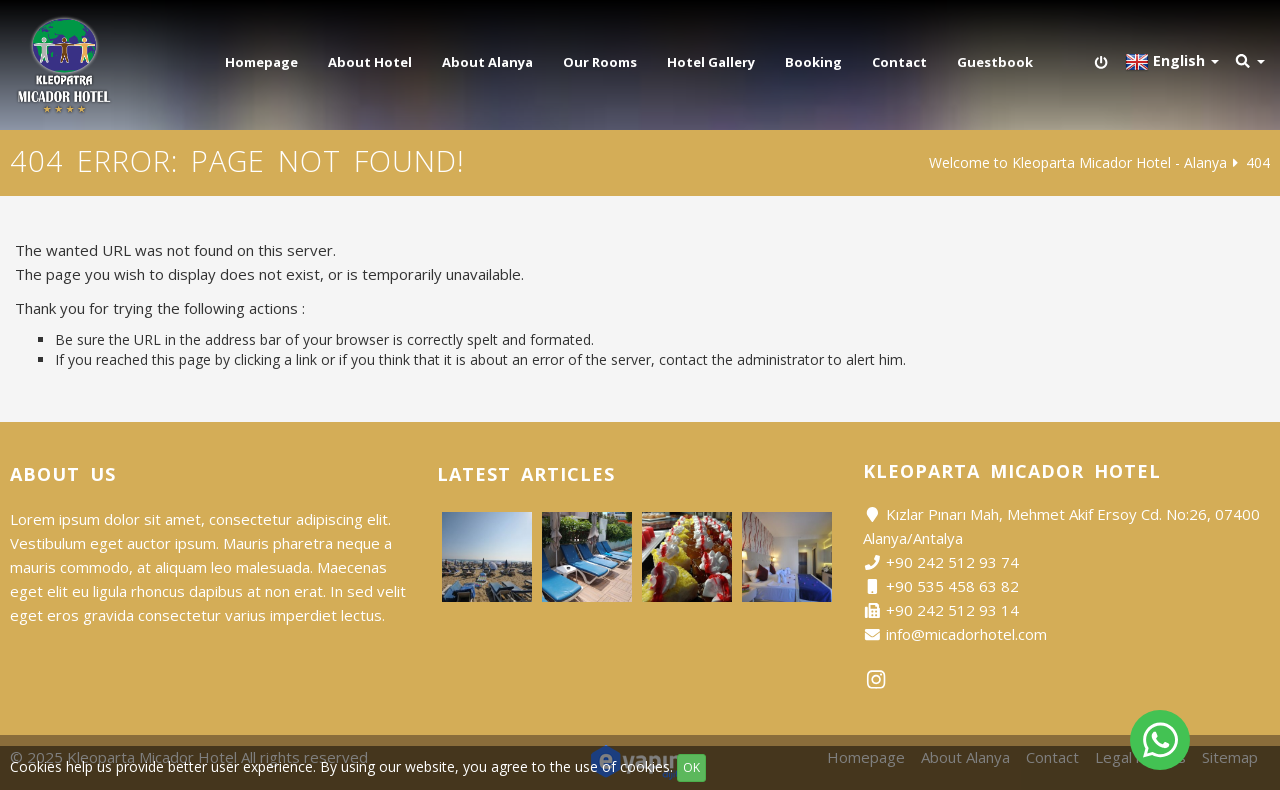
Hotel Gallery (711, 62)
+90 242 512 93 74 (952, 562)
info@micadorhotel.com (966, 634)
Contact (899, 62)
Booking (813, 62)
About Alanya (487, 62)
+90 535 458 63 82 (952, 586)
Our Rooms (600, 62)
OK (691, 767)
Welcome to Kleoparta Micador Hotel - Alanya (1078, 162)
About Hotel (370, 62)
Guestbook (995, 62)
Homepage (261, 62)
